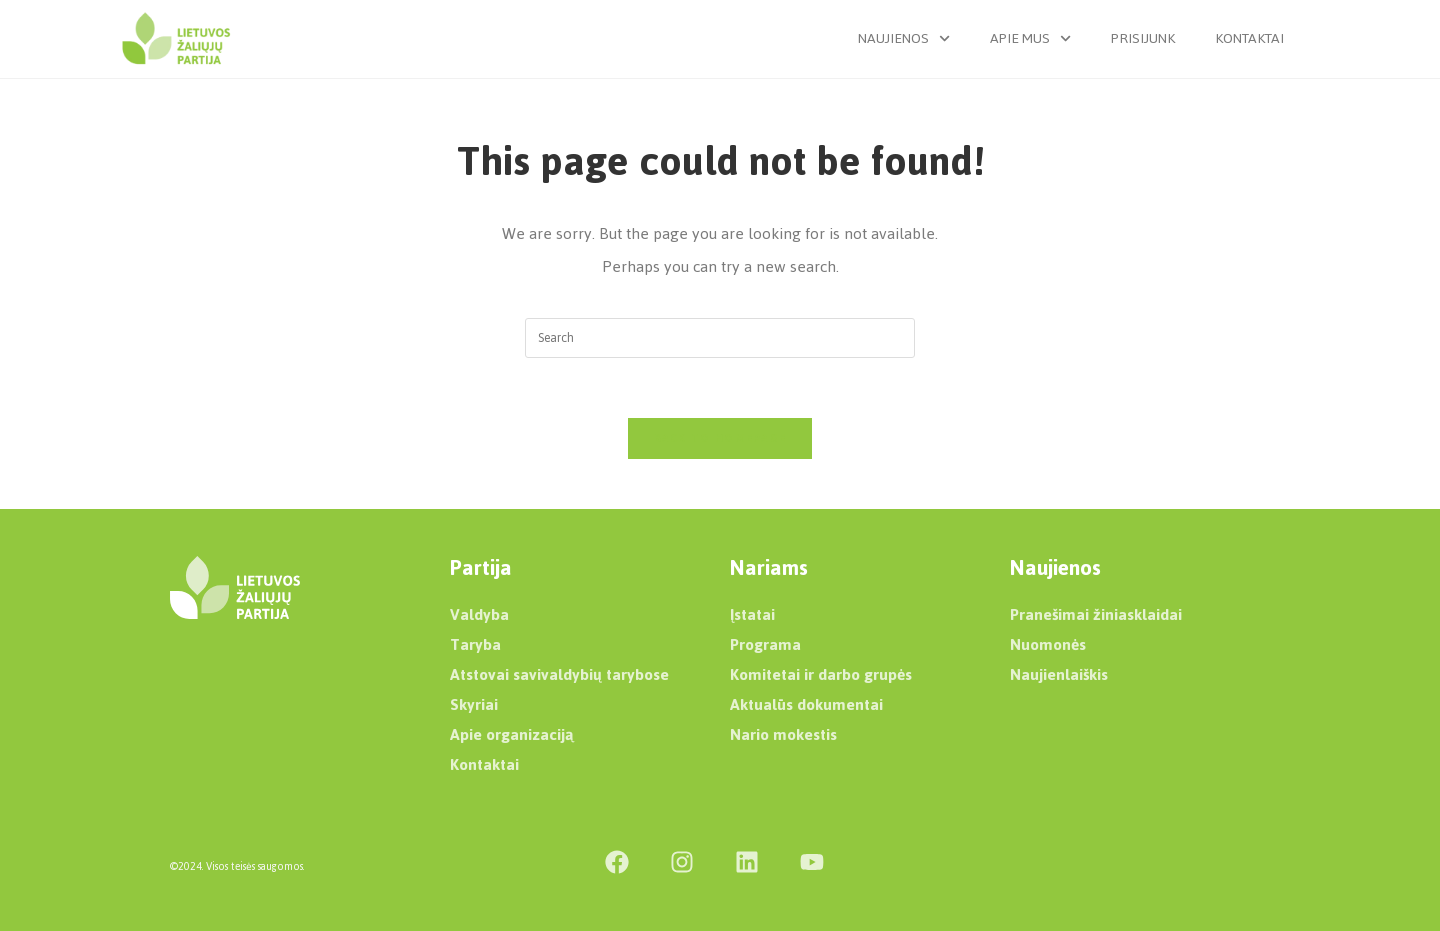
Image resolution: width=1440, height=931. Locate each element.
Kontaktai (1249, 38)
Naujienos (904, 38)
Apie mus (1030, 38)
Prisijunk (1143, 38)
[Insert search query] (720, 338)
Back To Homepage (720, 438)
